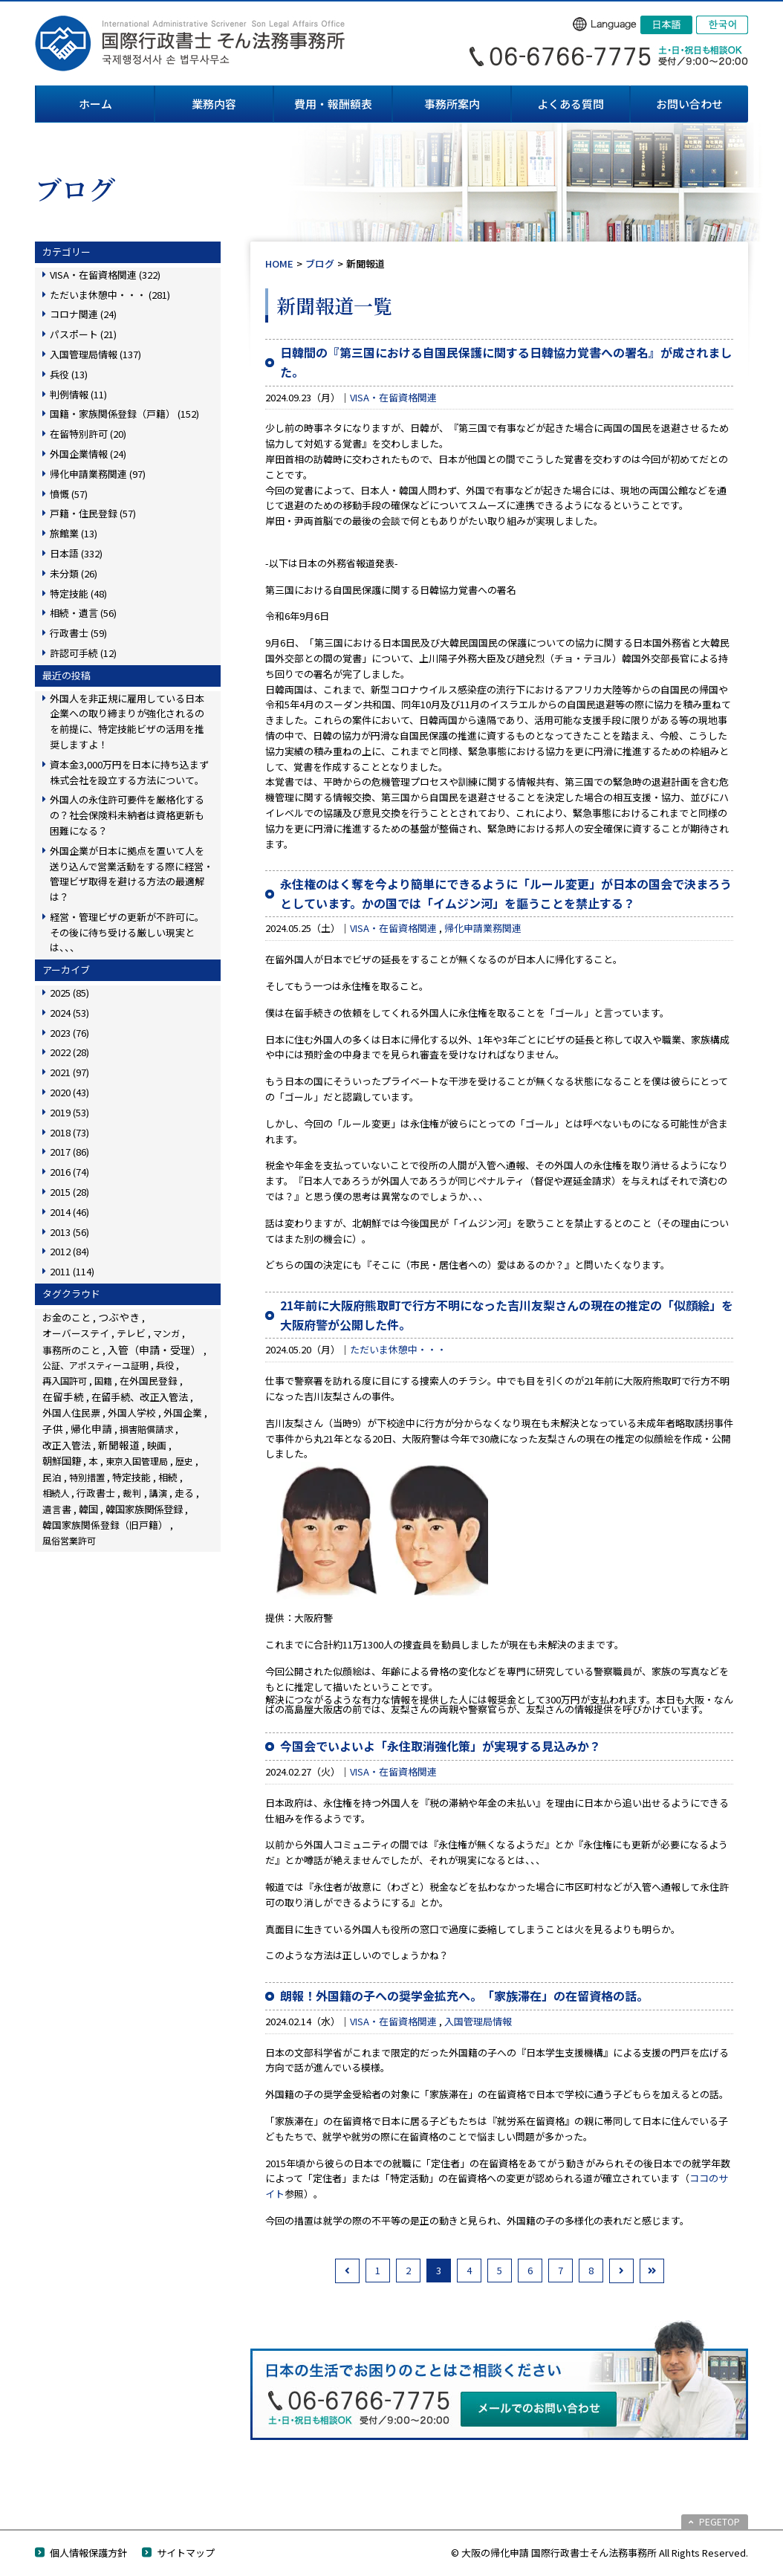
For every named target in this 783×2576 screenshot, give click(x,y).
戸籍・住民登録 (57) (93, 513)
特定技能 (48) (78, 593)
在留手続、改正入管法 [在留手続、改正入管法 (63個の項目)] (139, 1397)
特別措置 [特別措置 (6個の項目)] (87, 1477)
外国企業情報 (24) (88, 454)
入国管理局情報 (478, 2021)
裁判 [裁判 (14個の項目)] (132, 1493)
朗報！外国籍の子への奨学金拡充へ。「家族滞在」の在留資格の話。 (464, 1995)
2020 (69, 1092)
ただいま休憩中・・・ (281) (110, 295)
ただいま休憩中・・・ (398, 1349)
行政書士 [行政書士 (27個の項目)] (96, 1493)
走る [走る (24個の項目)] (184, 1493)
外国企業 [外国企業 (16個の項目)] (182, 1412)
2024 (69, 1013)
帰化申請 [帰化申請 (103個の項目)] (91, 1428)
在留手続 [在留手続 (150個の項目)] (63, 1396)
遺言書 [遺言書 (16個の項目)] (56, 1509)
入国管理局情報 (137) (95, 354)
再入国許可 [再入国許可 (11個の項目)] (64, 1381)
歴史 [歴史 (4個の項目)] (184, 1460)
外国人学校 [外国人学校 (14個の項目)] (132, 1412)
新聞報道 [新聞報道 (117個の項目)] (119, 1444)
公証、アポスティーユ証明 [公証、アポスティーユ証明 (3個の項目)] (95, 1365)
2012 (69, 1251)
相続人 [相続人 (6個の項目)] (55, 1493)
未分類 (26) (73, 573)
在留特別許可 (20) (88, 434)
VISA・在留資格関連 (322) (105, 275)
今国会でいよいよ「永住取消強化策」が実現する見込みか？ (440, 1746)
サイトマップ (186, 2553)
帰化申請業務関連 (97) (98, 474)
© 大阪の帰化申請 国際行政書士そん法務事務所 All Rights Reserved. (599, 2553)
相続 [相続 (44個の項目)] (168, 1477)
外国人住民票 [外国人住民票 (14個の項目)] (71, 1412)
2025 (69, 993)
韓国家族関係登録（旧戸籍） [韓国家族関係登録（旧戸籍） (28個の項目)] (105, 1525)
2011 (72, 1271)
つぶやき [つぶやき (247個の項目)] (119, 1317)
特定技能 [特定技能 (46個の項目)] (131, 1477)
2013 (69, 1232)
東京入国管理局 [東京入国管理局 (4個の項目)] (136, 1460)
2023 (69, 1033)
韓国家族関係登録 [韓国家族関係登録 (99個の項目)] (144, 1508)
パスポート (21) (83, 334)
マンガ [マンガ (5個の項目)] (166, 1333)
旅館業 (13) (73, 533)
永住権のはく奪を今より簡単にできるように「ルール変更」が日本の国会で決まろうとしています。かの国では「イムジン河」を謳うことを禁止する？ (506, 893)
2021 (69, 1072)
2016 (69, 1172)
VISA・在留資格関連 (393, 397)
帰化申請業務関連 (483, 928)
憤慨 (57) (69, 494)
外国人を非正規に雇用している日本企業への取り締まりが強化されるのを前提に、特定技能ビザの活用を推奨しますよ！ (127, 721)
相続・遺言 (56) (83, 613)
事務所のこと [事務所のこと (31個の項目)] (71, 1350)
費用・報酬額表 (333, 103)
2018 (69, 1132)
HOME (279, 263)
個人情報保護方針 (88, 2553)
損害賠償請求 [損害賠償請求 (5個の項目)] (146, 1429)
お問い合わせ (689, 103)
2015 (69, 1192)
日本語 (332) (76, 553)
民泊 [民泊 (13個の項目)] (52, 1477)
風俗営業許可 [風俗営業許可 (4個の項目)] (69, 1540)
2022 (69, 1052)
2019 (69, 1112)
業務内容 (214, 103)
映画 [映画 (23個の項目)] (156, 1445)
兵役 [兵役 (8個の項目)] (165, 1365)
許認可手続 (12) (83, 653)
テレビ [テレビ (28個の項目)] (131, 1333)
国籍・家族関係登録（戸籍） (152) (124, 414)
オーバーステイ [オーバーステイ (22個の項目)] (75, 1333)
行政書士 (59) (78, 633)
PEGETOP (719, 2521)
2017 (69, 1152)
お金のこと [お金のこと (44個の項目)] (66, 1317)
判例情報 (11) (78, 394)
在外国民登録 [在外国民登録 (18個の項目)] (149, 1380)
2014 (69, 1212)
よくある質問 (570, 103)
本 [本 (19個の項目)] (93, 1461)
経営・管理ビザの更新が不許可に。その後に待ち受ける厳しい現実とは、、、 (127, 932)
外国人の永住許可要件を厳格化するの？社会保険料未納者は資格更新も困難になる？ (127, 815)
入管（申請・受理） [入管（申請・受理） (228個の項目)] (154, 1349)
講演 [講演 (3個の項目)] (158, 1492)
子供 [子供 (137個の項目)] (52, 1428)
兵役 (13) (69, 374)
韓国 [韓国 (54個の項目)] (88, 1509)
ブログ (319, 263)
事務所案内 (452, 103)
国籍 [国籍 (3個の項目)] (103, 1380)
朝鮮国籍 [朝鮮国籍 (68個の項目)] (61, 1461)
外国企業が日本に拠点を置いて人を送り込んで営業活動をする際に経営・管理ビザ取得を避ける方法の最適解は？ (131, 874)
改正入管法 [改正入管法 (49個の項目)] (66, 1445)
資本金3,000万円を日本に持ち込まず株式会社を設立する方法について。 (129, 772)
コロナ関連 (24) (83, 314)
